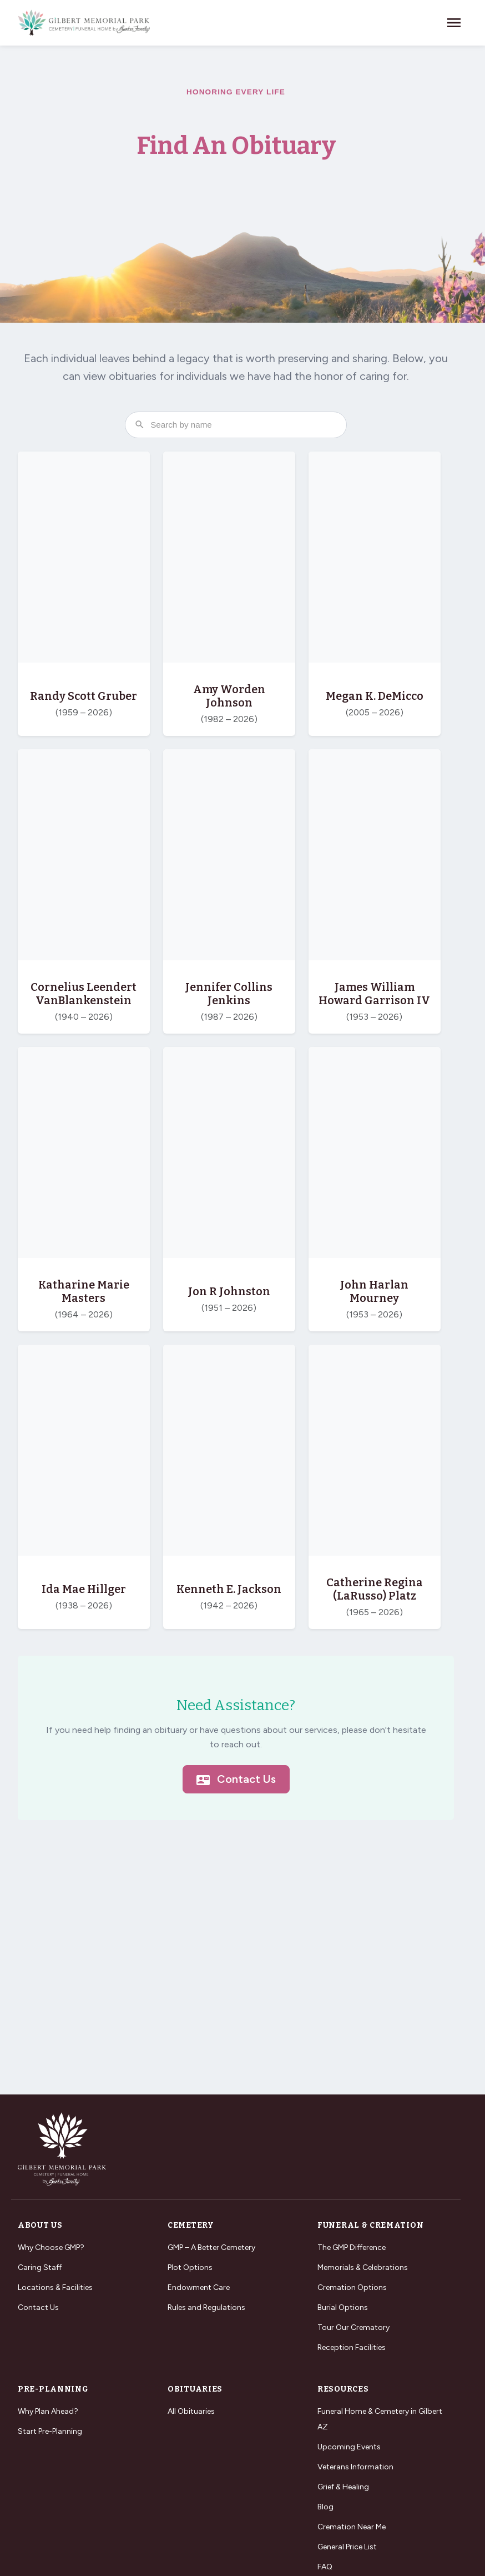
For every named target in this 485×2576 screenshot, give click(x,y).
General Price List (347, 2547)
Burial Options (342, 2307)
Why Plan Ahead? (48, 2411)
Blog (325, 2507)
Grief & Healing (343, 2487)
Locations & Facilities (55, 2287)
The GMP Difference (351, 2247)
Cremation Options (352, 2287)
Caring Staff (40, 2267)
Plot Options (190, 2267)
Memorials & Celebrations (362, 2267)
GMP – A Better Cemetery (211, 2247)
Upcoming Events (349, 2447)
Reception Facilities (351, 2347)
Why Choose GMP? (51, 2247)
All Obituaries (191, 2411)
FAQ (324, 2567)
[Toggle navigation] (454, 22)
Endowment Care (199, 2287)
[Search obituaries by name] (236, 425)
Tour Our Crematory (353, 2327)
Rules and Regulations (206, 2307)
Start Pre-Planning (50, 2431)
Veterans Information (355, 2467)
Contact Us (236, 1779)
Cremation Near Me (351, 2527)
